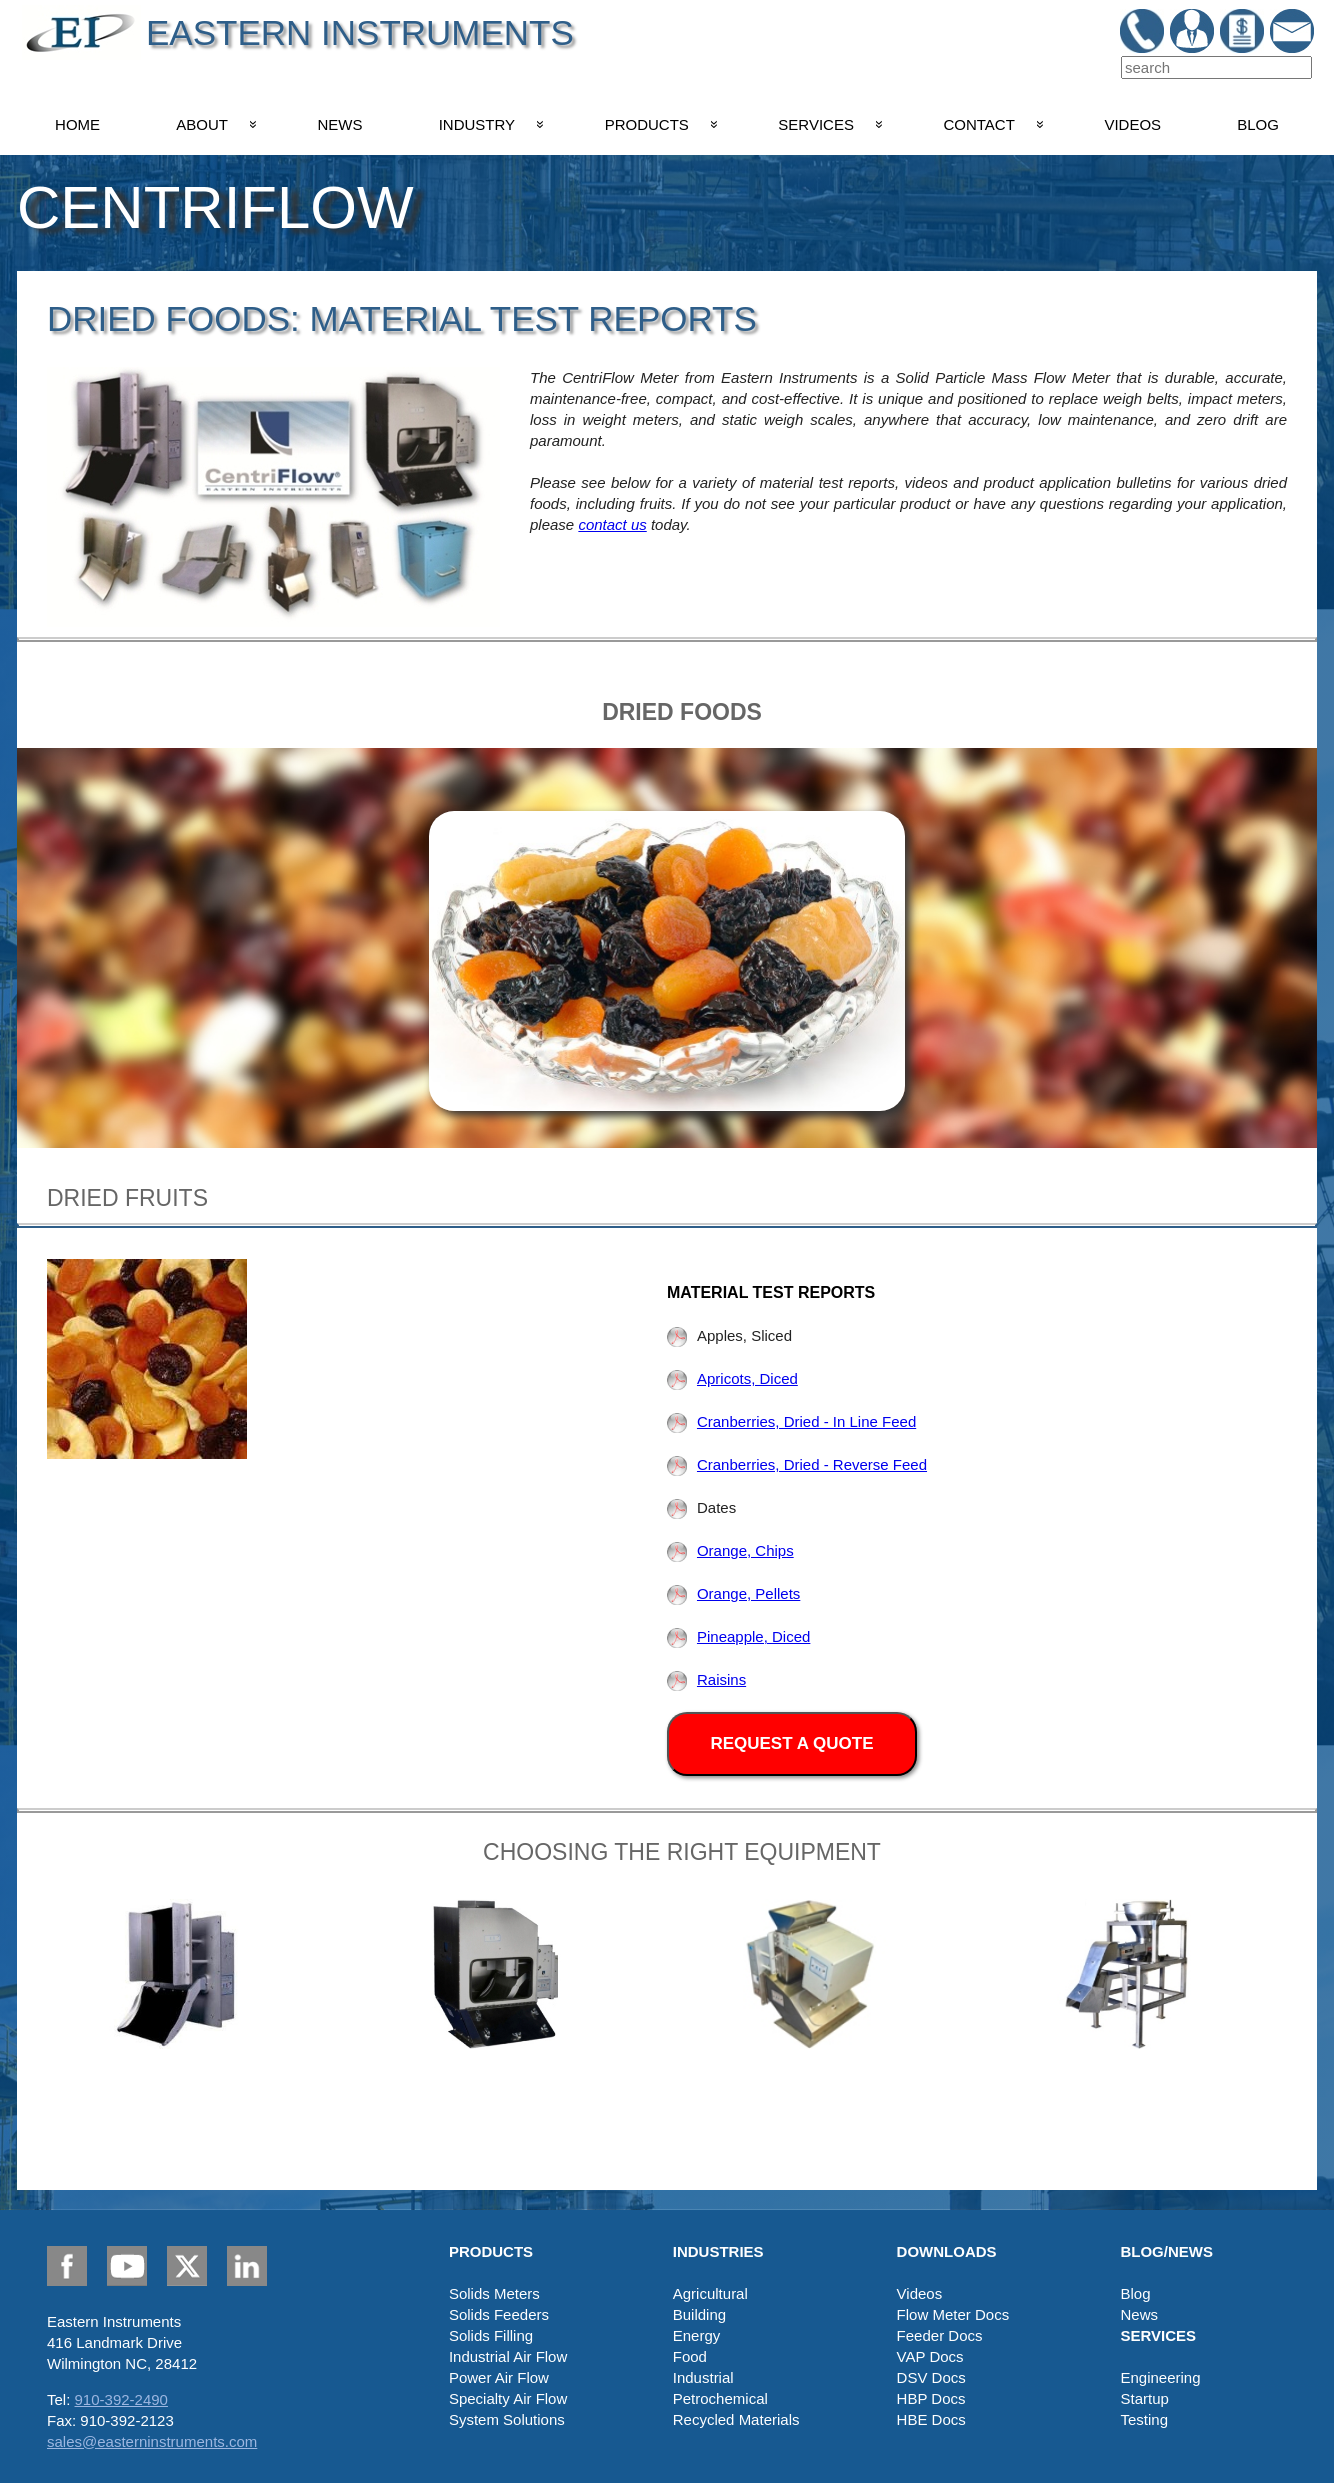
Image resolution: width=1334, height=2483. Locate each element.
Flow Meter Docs (953, 2314)
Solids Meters (494, 2293)
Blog (1135, 2293)
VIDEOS (1132, 124)
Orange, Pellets (733, 1593)
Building (699, 2314)
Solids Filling (491, 2335)
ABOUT (202, 124)
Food (690, 2356)
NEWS (340, 124)
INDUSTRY (477, 124)
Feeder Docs (940, 2335)
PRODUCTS (647, 124)
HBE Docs (931, 2419)
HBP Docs (931, 2398)
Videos (920, 2293)
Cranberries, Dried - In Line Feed (791, 1421)
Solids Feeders (499, 2314)
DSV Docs (931, 2377)
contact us (612, 524)
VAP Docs (930, 2356)
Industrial (703, 2377)
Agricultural (710, 2293)
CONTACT (978, 124)
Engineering (1160, 2377)
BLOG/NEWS (1166, 2251)
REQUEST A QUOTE (791, 1743)
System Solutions (507, 2419)
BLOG (1258, 124)
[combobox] (1216, 67)
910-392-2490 (121, 2399)
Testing (1144, 2419)
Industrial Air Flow (508, 2356)
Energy (697, 2335)
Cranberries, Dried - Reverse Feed (797, 1464)
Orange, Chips (730, 1550)
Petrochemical (720, 2398)
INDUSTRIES (718, 2251)
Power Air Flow (499, 2377)
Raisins (706, 1679)
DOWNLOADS (947, 2251)
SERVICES (816, 124)
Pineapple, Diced (738, 1636)
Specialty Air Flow (508, 2398)
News (1139, 2314)
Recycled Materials (736, 2419)
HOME (77, 124)
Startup (1144, 2398)
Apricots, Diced (732, 1378)
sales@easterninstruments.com (152, 2441)
